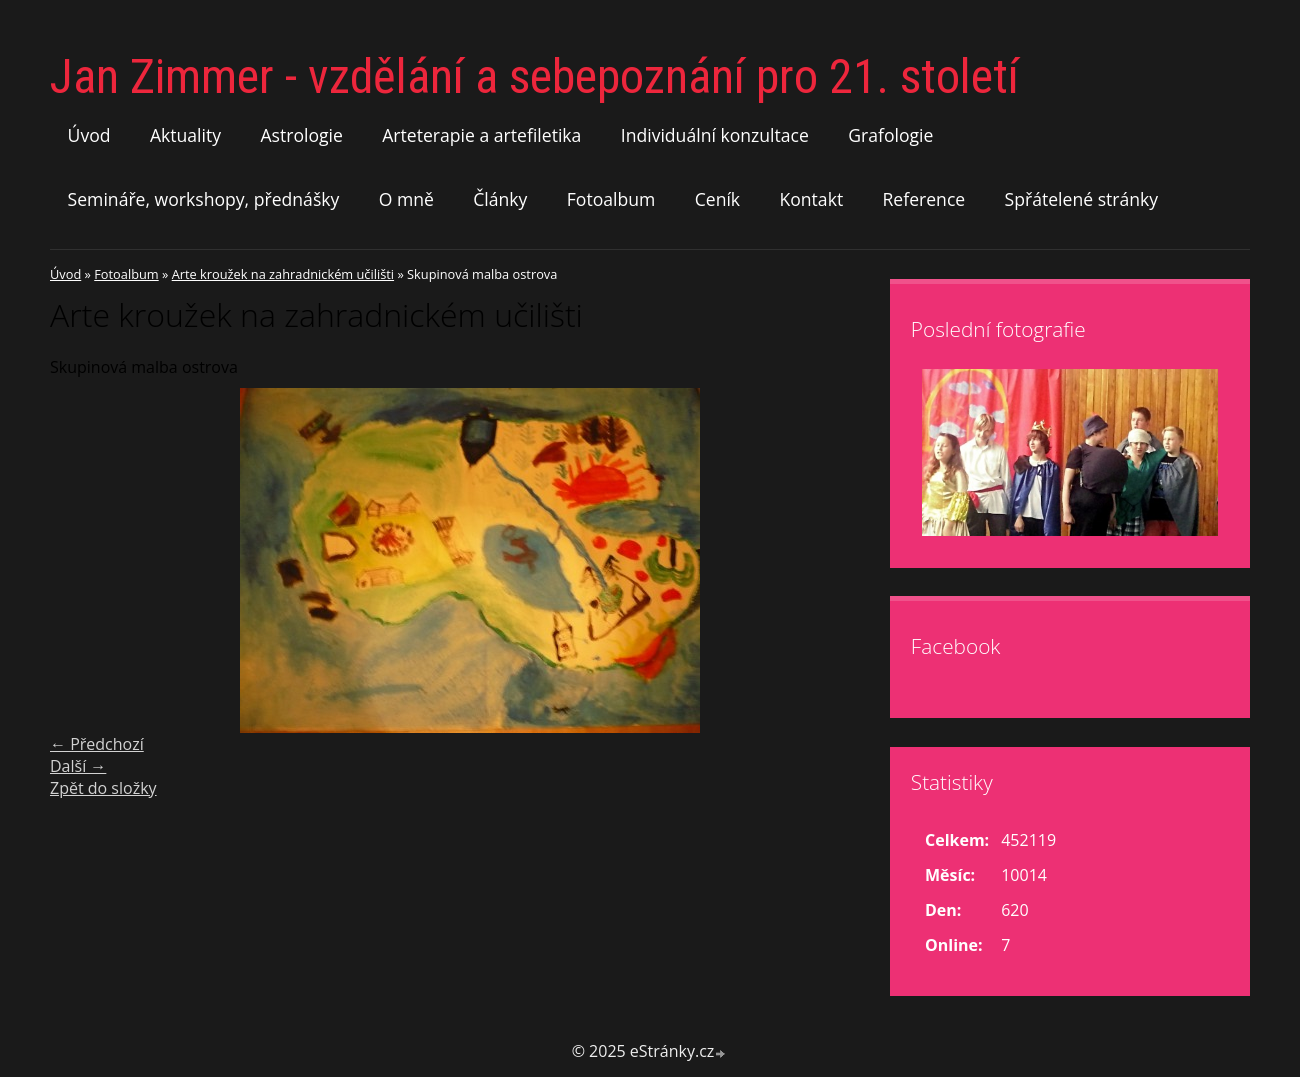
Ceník (717, 199)
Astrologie (301, 135)
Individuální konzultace (715, 135)
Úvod (89, 135)
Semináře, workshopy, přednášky (204, 199)
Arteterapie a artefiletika (481, 135)
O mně (406, 199)
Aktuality (185, 135)
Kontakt (811, 199)
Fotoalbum (611, 199)
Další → (78, 766)
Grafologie (890, 135)
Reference (924, 199)
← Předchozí (97, 744)
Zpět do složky (103, 788)
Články (500, 199)
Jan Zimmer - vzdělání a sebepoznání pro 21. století (534, 76)
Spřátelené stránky (1082, 199)
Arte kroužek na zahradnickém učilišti (283, 274)
